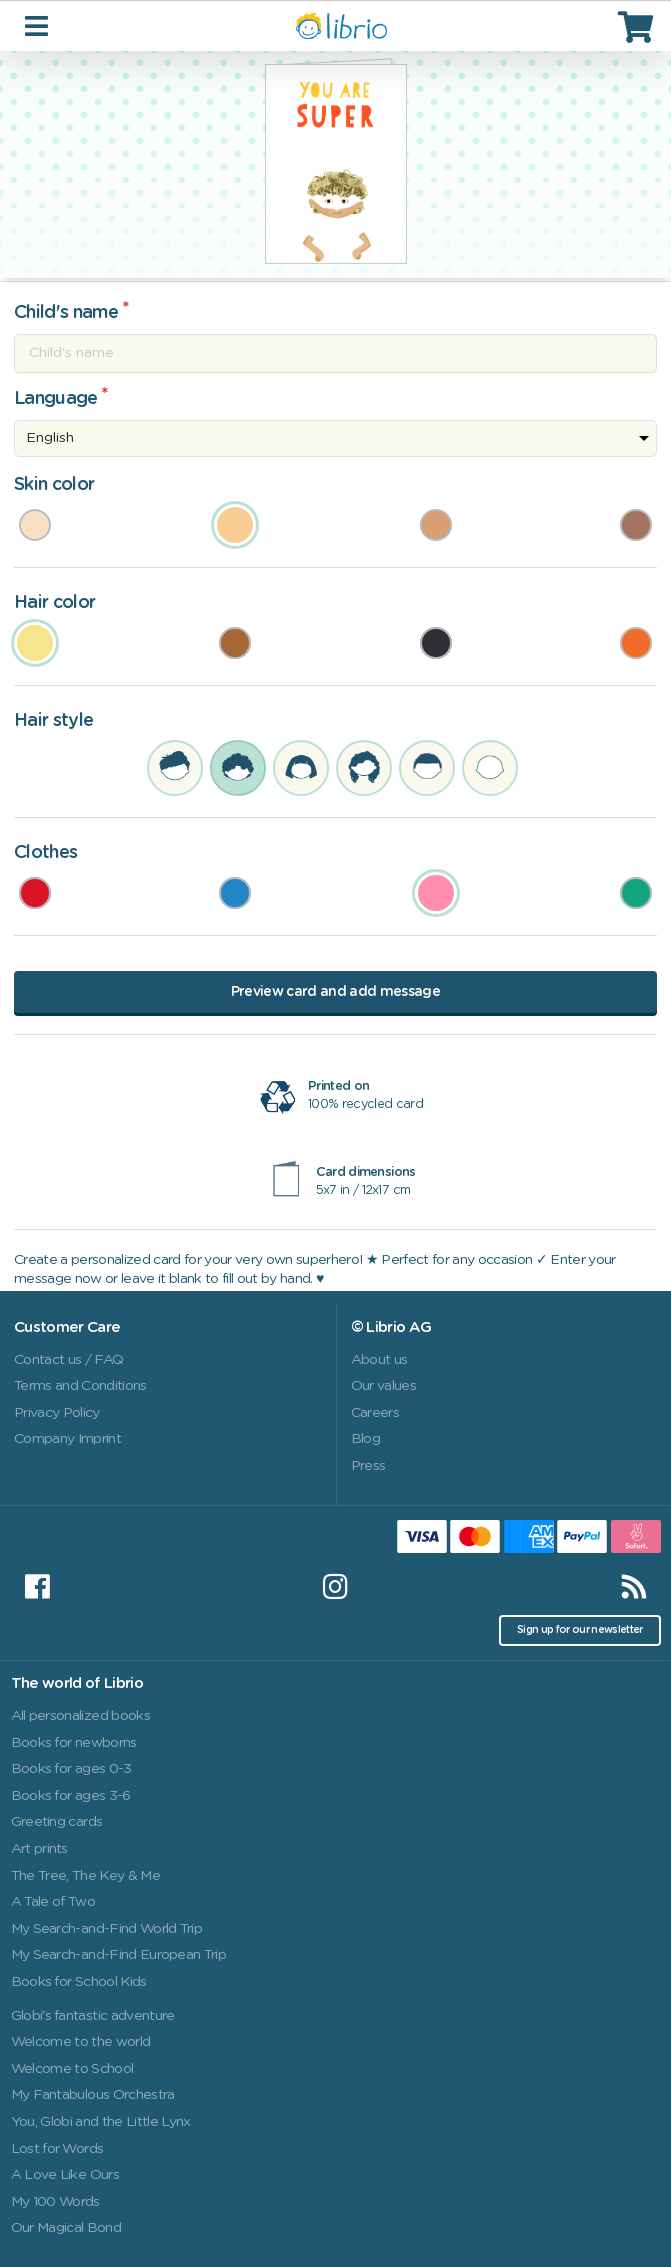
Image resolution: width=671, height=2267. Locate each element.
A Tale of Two (53, 1902)
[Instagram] (335, 1587)
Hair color (54, 603)
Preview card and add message (335, 992)
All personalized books (80, 1716)
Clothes (45, 853)
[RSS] (634, 1587)
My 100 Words (55, 2202)
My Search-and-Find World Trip (107, 1929)
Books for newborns (74, 1743)
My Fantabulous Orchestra (93, 2095)
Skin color (54, 485)
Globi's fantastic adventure (93, 2016)
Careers (375, 1413)
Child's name (66, 313)
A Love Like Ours (65, 2175)
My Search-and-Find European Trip (119, 1955)
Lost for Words (57, 2149)
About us (379, 1360)
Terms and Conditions (80, 1386)
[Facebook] (37, 1587)
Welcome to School (72, 2069)
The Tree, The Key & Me (85, 1876)
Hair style (53, 721)
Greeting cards (57, 1822)
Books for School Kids (79, 1982)
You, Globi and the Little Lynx (101, 2122)
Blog (365, 1439)
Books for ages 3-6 (71, 1796)
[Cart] (638, 26)
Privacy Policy (57, 1413)
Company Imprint (67, 1439)
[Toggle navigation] (38, 25)
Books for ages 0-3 (71, 1769)
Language (56, 399)
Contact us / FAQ (68, 1360)
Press (368, 1466)
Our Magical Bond (66, 2228)
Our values (383, 1386)
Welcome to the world (81, 2042)
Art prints (39, 1849)
